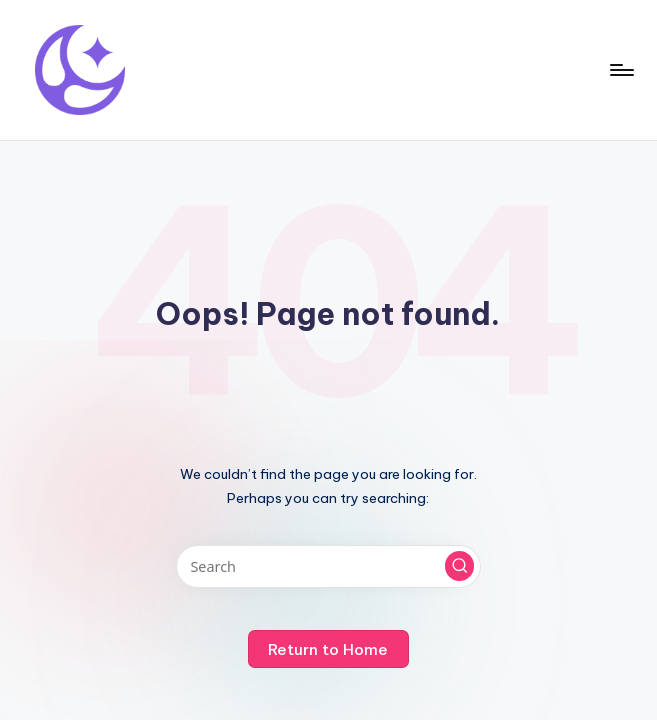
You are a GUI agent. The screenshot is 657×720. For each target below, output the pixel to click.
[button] (460, 566)
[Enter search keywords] (328, 566)
